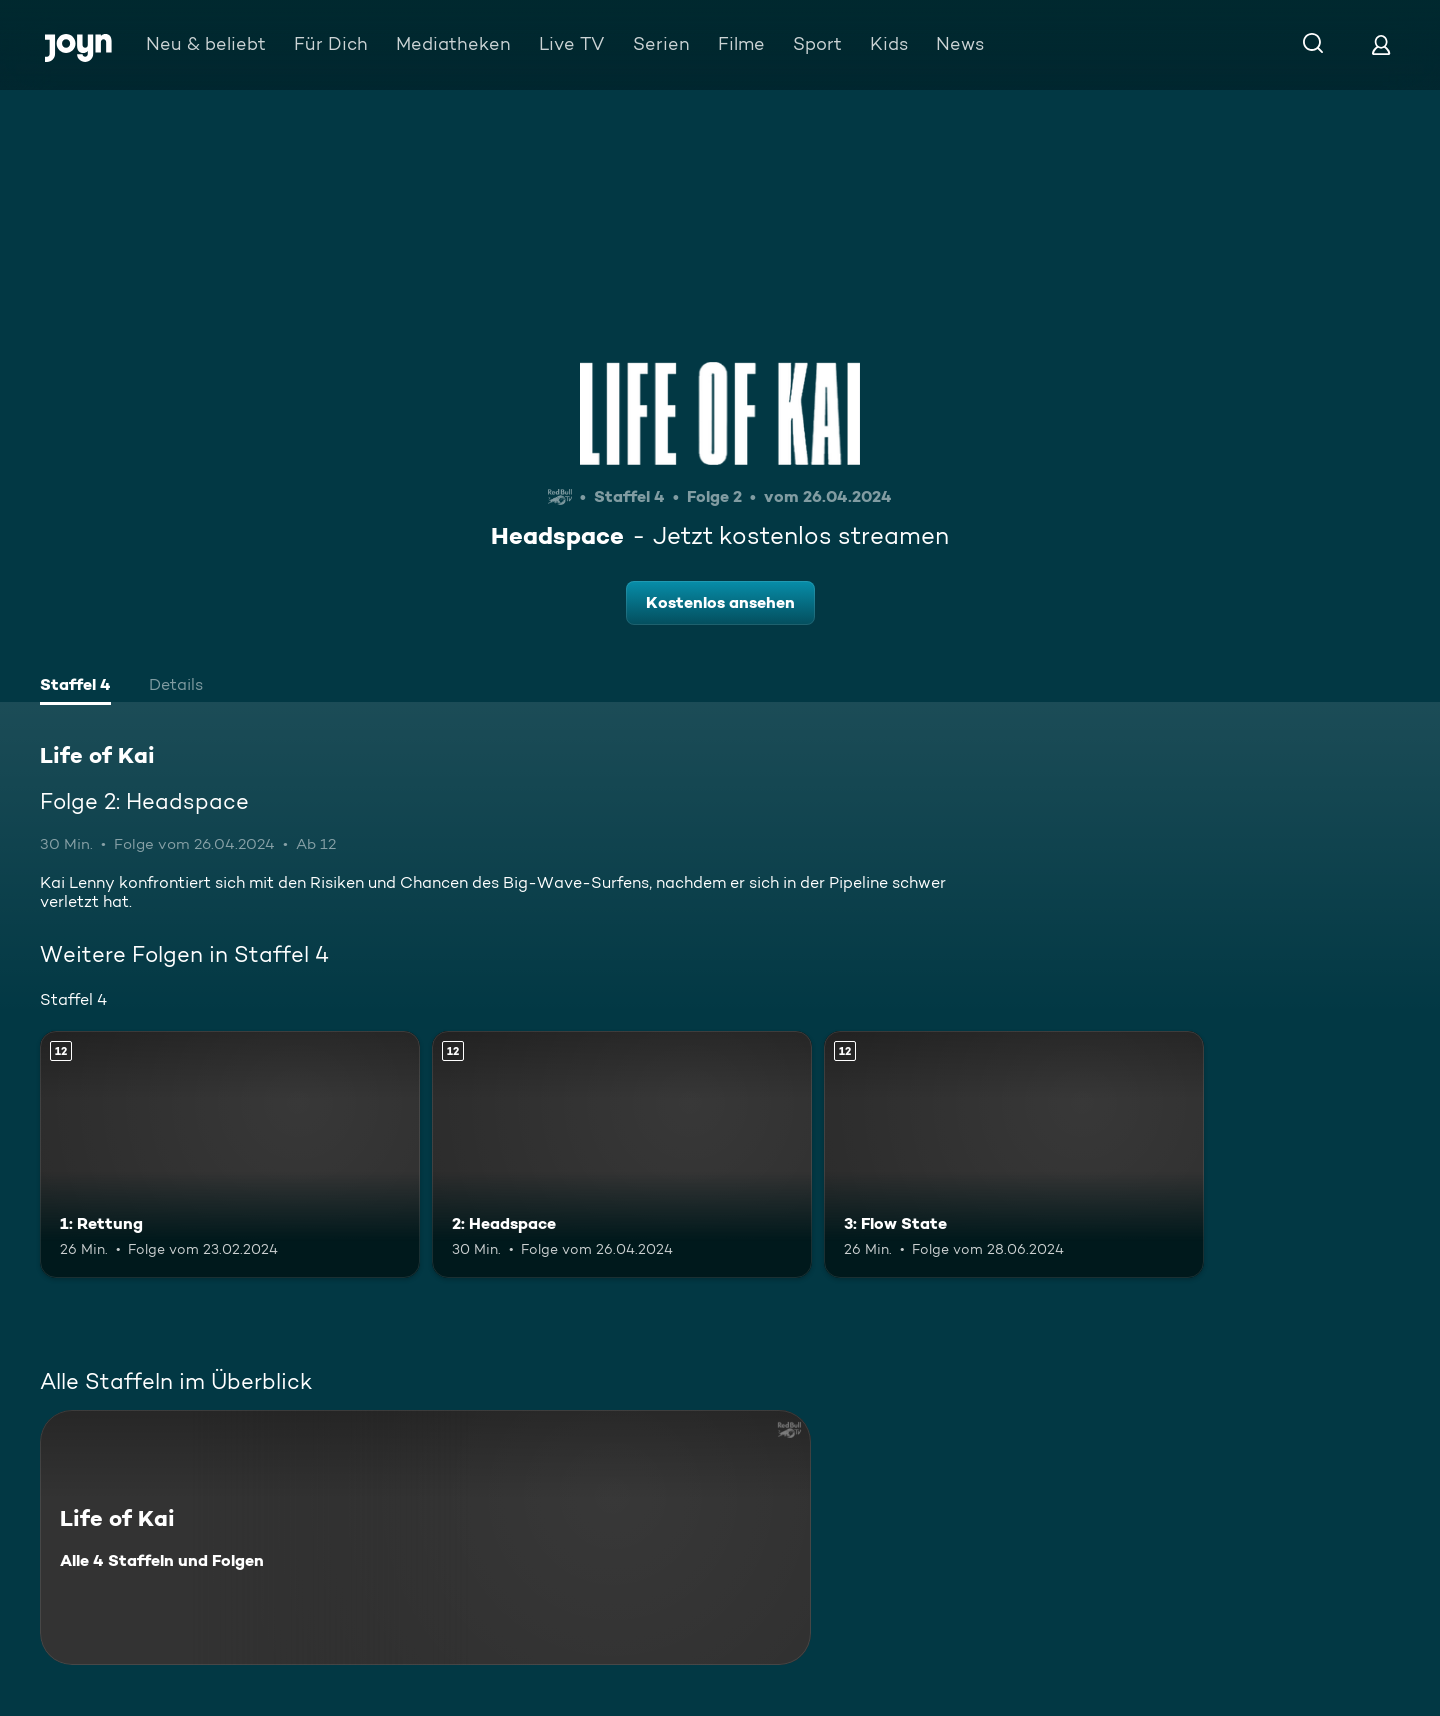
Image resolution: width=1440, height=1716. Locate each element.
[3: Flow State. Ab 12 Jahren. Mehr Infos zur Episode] (1014, 1154)
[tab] (75, 687)
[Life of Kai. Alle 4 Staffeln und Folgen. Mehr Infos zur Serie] (425, 1537)
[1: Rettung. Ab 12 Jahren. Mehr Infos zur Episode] (230, 1154)
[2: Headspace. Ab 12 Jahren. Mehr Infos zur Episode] (622, 1154)
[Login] (1381, 44)
